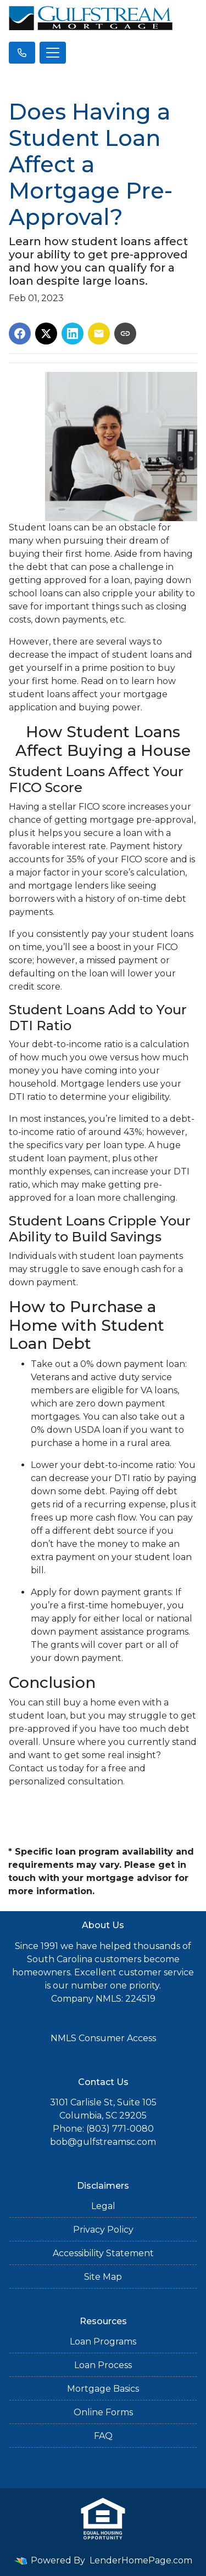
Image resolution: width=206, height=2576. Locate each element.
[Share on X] (46, 333)
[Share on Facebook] (20, 333)
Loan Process (103, 2365)
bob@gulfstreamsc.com (103, 2142)
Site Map (103, 2277)
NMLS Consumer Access (103, 2038)
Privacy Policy (103, 2229)
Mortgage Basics (103, 2388)
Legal (103, 2206)
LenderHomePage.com (141, 2560)
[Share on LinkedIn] (72, 333)
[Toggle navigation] (53, 53)
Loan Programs (103, 2341)
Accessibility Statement (103, 2253)
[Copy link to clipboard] (125, 333)
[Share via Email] (99, 333)
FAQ (103, 2436)
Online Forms (103, 2412)
